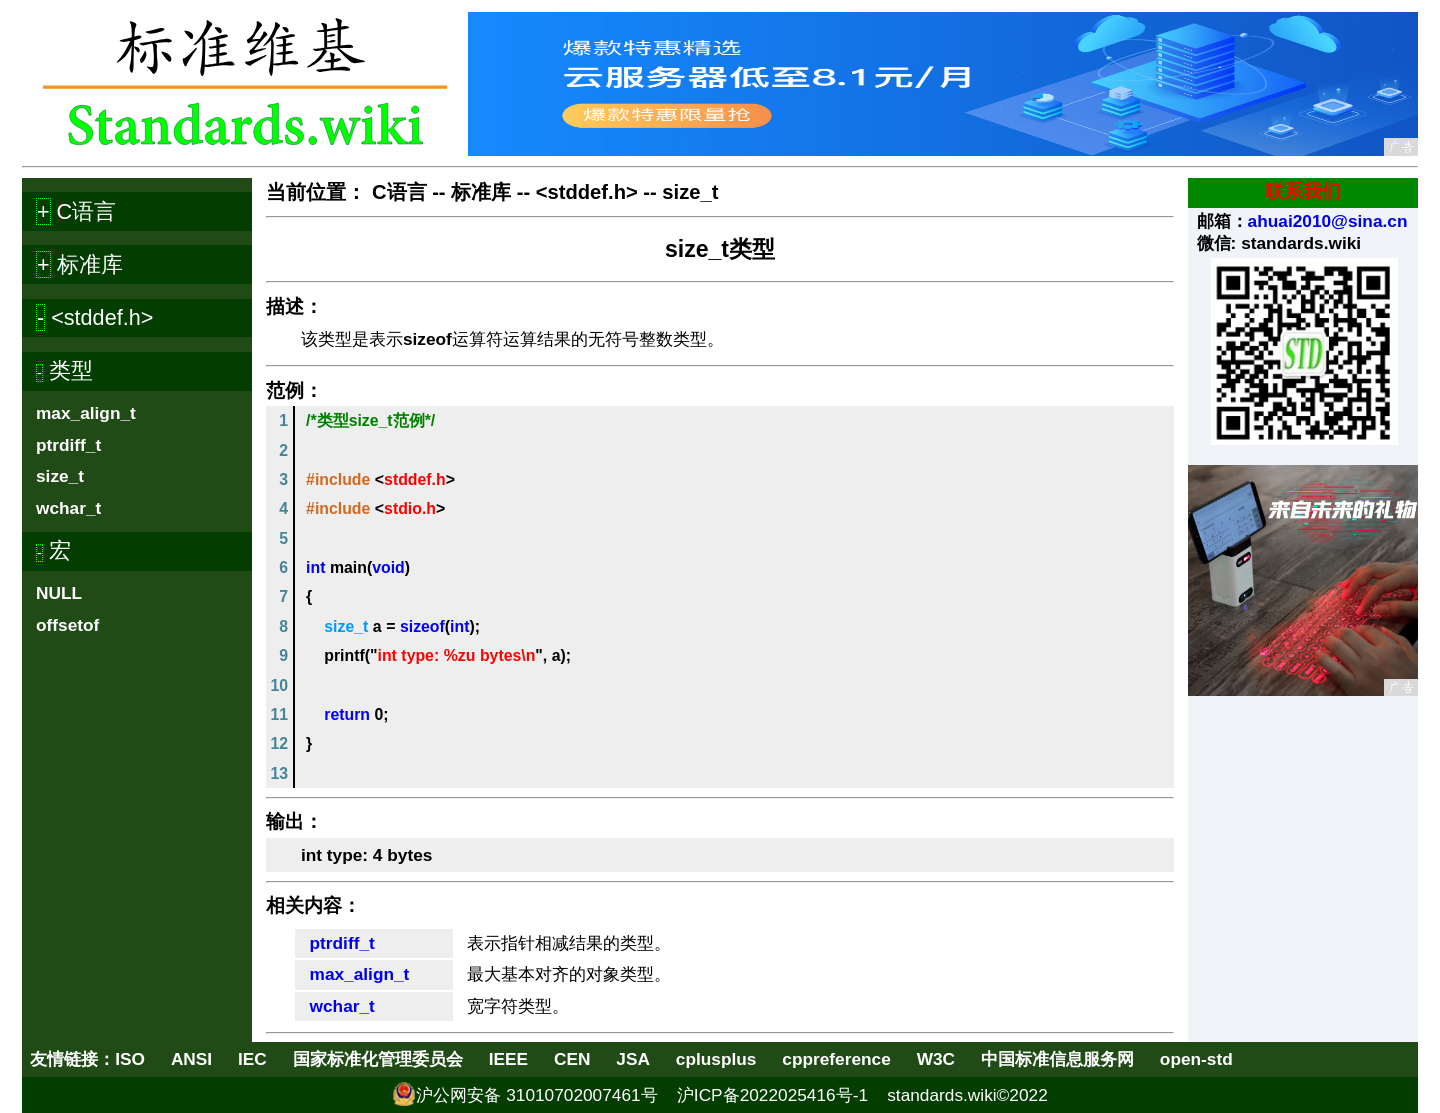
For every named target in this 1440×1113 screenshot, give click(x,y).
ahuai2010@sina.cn (1328, 221)
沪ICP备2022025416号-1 (772, 1095)
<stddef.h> (587, 192)
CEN (572, 1059)
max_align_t (86, 413)
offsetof (67, 625)
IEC (252, 1059)
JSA (633, 1059)
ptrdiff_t (68, 445)
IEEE (508, 1059)
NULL (59, 593)
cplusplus (716, 1059)
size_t (60, 476)
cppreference (836, 1059)
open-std (1196, 1059)
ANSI (191, 1059)
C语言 (399, 192)
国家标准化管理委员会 (378, 1059)
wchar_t (68, 508)
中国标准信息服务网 (1057, 1059)
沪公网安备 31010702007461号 (536, 1095)
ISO (130, 1059)
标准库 (481, 192)
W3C (936, 1059)
